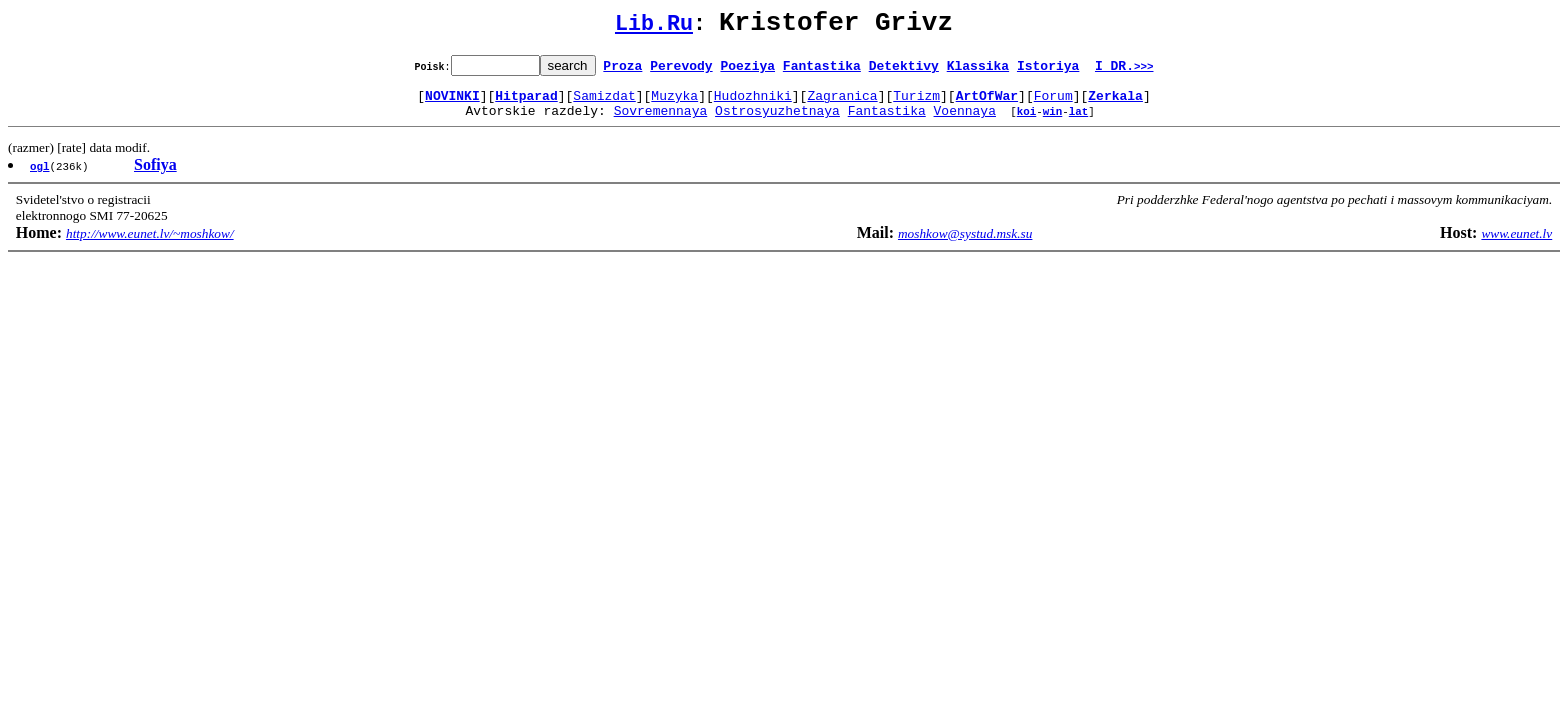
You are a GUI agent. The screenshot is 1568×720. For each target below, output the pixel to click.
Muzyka (674, 104)
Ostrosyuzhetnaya (777, 122)
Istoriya (1048, 71)
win (1053, 122)
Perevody (681, 71)
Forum (1053, 104)
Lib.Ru (654, 27)
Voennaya (965, 122)
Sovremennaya (661, 122)
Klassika (978, 71)
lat (1079, 122)
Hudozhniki (753, 104)
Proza (622, 71)
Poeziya (747, 71)
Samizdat (604, 104)
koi (1027, 122)
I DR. (1124, 71)
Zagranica (842, 104)
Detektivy (904, 71)
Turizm (916, 104)
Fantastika (822, 71)
